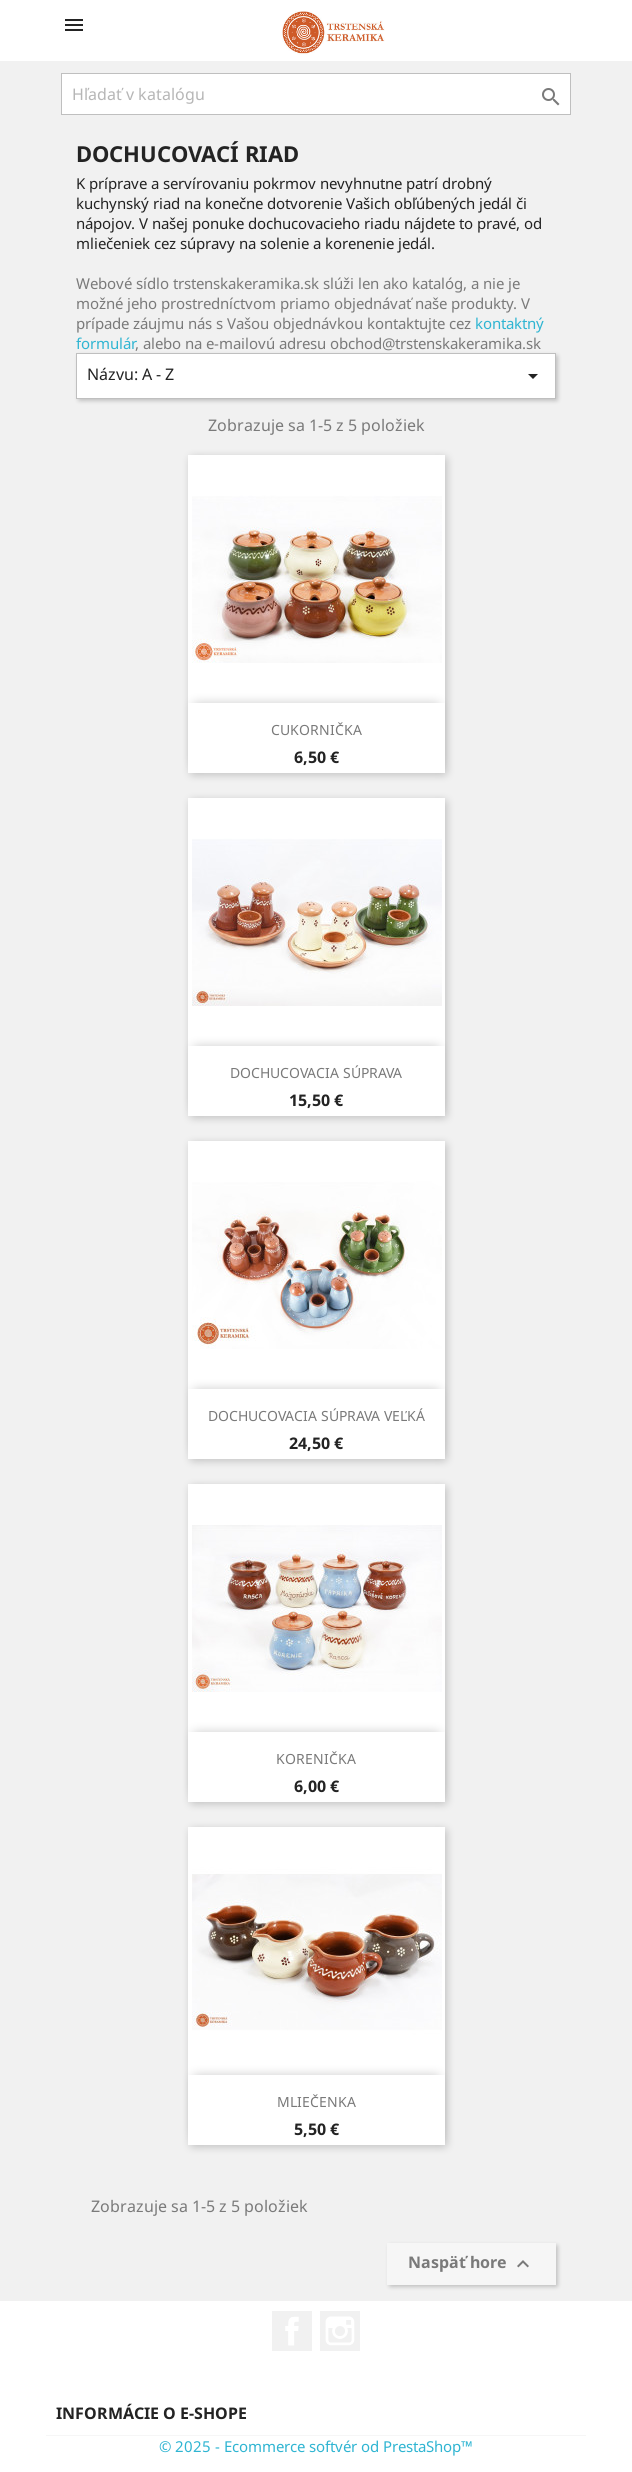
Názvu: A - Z (316, 375)
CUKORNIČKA (316, 729)
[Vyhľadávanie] (316, 94)
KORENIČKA (316, 1758)
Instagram (340, 2331)
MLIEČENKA (316, 2101)
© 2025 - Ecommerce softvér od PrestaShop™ (316, 2446)
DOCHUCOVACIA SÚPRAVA (316, 1072)
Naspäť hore (471, 2264)
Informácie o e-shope (151, 2413)
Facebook (292, 2331)
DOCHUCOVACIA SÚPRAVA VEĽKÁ (316, 1415)
